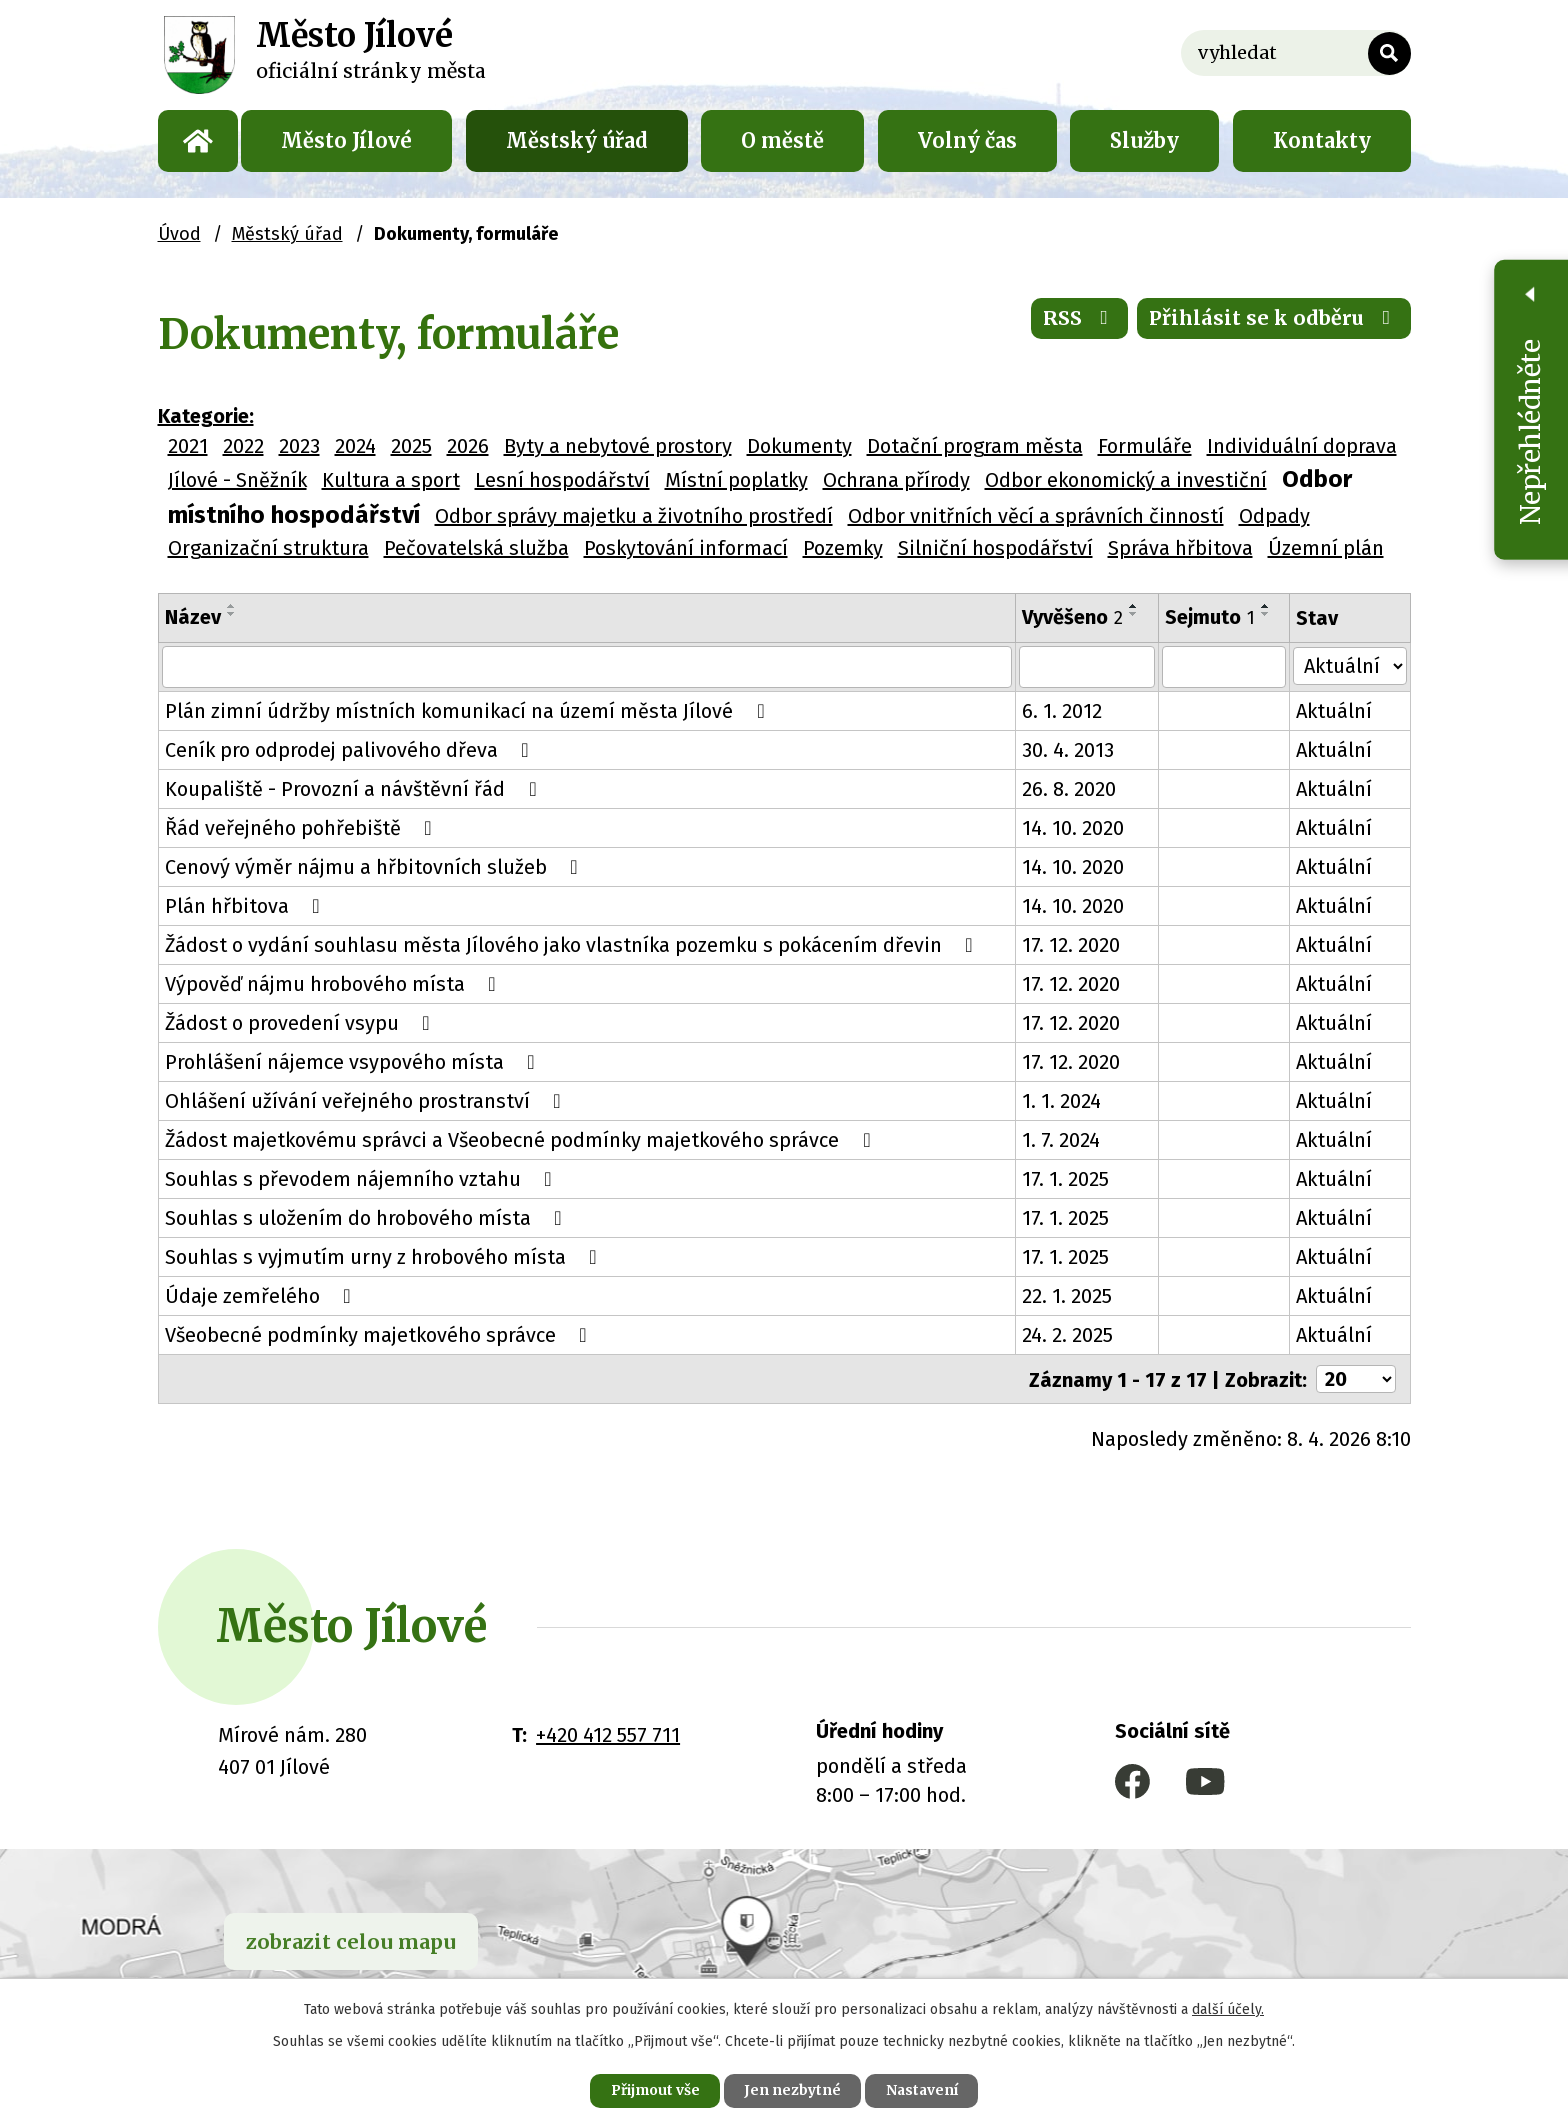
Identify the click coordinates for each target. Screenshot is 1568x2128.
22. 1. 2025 (1068, 1296)
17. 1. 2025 (1066, 1179)
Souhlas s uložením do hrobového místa (368, 1218)
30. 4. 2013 (1069, 750)
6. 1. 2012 (1063, 711)
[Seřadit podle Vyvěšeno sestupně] (1135, 614)
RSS (1078, 319)
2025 (411, 446)
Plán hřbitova (247, 906)
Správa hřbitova (1180, 548)
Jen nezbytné (792, 2090)
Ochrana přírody (896, 480)
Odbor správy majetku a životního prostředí (634, 516)
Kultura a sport (391, 480)
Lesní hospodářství (562, 480)
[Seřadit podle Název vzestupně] (232, 606)
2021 (188, 446)
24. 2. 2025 (1068, 1335)
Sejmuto (1211, 617)
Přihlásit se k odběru (1274, 319)
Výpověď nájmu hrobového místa (335, 984)
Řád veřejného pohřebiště (303, 828)
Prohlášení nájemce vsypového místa (354, 1062)
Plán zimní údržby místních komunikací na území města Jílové (469, 711)
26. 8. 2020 (1070, 789)
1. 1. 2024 (1062, 1101)
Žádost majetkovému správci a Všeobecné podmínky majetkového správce (522, 1140)
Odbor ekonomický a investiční (1126, 480)
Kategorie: (206, 416)
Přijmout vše (652, 2090)
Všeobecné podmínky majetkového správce (380, 1335)
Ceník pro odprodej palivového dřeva (351, 750)
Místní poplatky (736, 480)
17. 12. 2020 (1072, 945)
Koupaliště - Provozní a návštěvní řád (355, 789)
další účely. (1228, 2008)
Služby (1144, 140)
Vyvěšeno (1073, 617)
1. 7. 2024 (1062, 1140)
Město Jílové (346, 140)
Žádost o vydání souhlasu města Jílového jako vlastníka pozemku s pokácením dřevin (573, 945)
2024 (355, 446)
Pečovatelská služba (476, 548)
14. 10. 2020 (1074, 828)
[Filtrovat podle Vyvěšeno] (1088, 667)
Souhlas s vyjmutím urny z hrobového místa (385, 1257)
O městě (782, 140)
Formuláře (1145, 446)
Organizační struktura (268, 548)
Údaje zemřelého (262, 1296)
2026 (468, 446)
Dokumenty (799, 446)
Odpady (1274, 516)
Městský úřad (577, 140)
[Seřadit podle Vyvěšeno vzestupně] (1135, 606)
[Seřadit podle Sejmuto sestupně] (1267, 614)
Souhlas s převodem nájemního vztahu (363, 1179)
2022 (243, 446)
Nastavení (924, 2090)
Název (193, 617)
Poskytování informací (686, 548)
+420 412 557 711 (608, 1734)
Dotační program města (975, 446)
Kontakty (1322, 140)
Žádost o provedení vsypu (302, 1023)
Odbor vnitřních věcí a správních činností (1036, 516)
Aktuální (1335, 711)
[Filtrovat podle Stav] (1350, 665)
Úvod (198, 141)
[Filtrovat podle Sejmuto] (1225, 667)
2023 (299, 446)
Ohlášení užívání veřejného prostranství (367, 1101)
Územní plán (1326, 548)
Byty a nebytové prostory (618, 446)
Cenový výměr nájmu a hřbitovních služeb (376, 867)
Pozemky (843, 548)
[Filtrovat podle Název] (588, 667)
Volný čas (967, 140)
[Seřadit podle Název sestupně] (232, 614)
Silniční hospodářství (995, 548)
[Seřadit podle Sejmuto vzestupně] (1267, 606)
